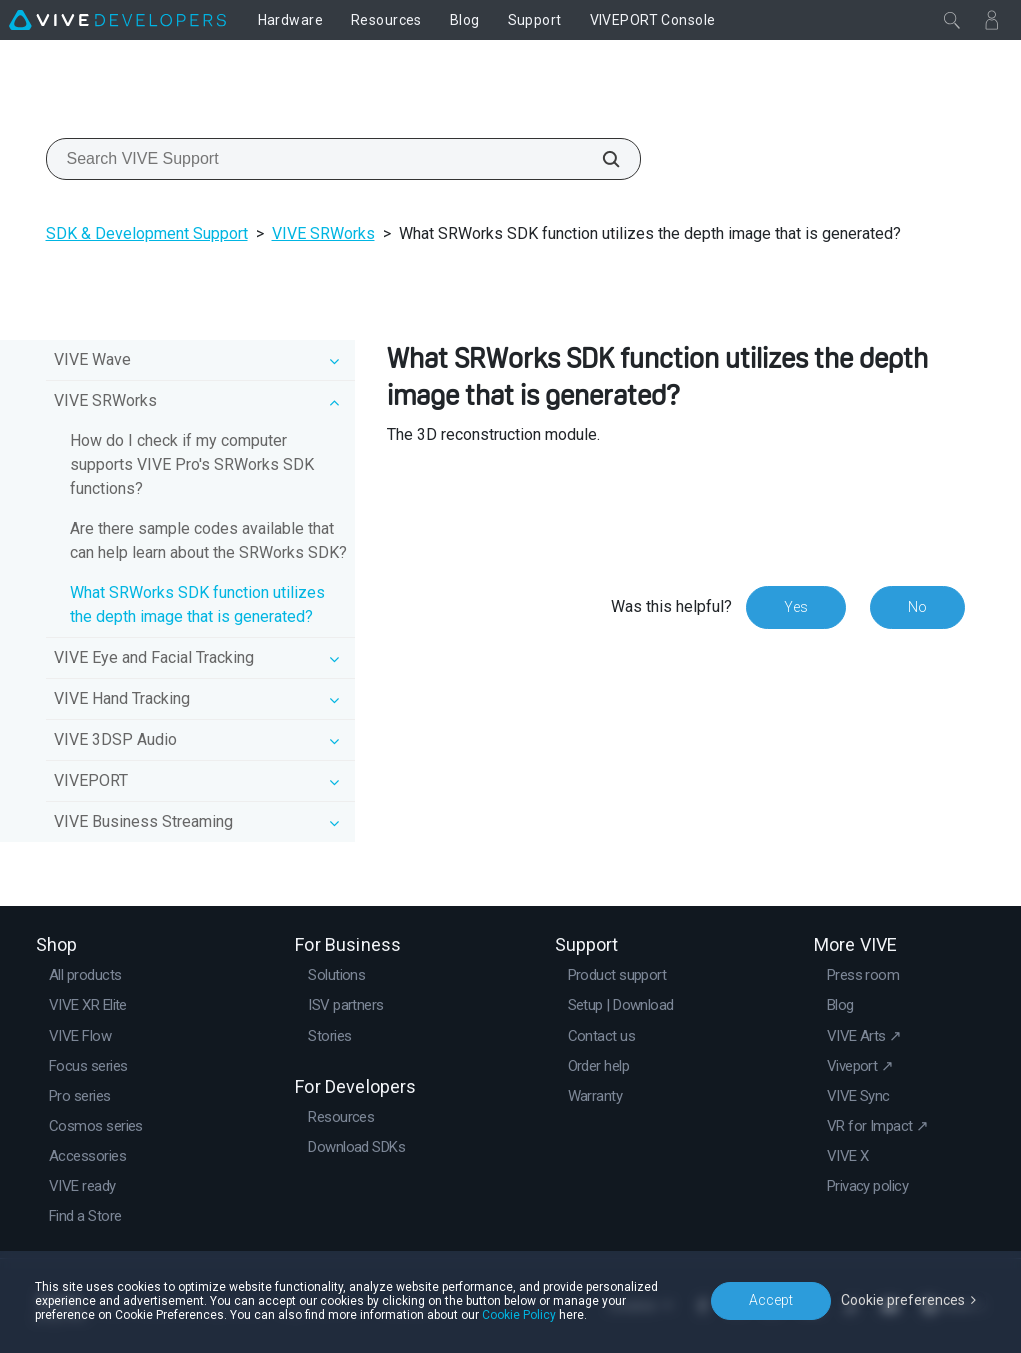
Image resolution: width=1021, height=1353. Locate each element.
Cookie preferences (903, 1300)
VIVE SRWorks (323, 233)
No (917, 607)
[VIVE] (117, 20)
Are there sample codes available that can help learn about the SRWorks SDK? (208, 540)
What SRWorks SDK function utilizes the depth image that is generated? (197, 604)
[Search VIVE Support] (600, 159)
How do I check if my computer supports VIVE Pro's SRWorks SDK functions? (192, 464)
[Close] (952, 20)
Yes (796, 607)
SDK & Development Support (147, 233)
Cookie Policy (519, 1315)
